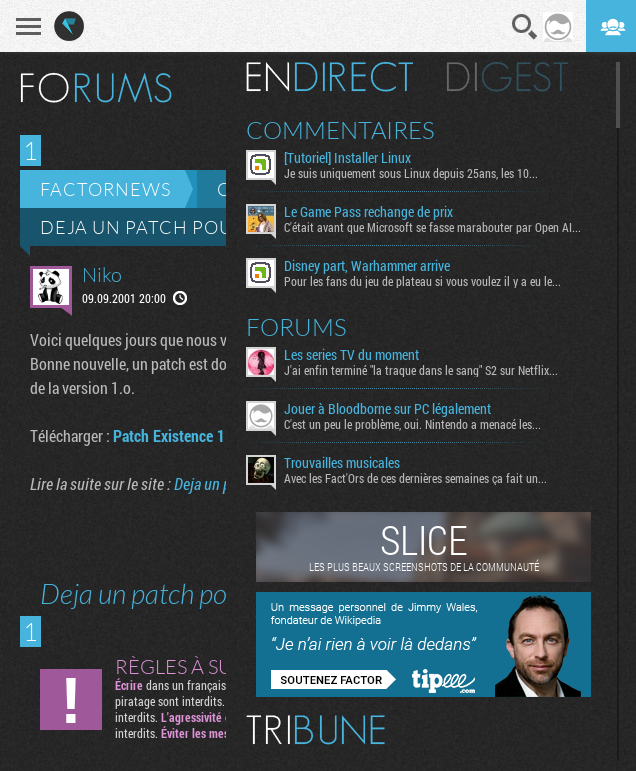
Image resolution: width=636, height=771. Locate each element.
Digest (507, 77)
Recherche (525, 27)
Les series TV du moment (351, 355)
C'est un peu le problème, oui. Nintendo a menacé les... (412, 424)
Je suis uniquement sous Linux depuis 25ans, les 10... (411, 173)
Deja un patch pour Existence (197, 227)
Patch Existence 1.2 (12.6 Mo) (208, 435)
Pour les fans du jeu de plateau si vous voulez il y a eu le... (422, 281)
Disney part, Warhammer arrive (367, 266)
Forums (296, 327)
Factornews (105, 189)
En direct (329, 77)
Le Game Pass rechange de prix (368, 212)
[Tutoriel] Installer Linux (347, 158)
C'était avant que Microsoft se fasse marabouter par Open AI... (432, 227)
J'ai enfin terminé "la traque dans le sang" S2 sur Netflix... (421, 370)
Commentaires (340, 130)
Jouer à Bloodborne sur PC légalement (387, 409)
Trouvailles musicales (342, 463)
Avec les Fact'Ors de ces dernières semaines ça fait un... (415, 478)
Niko (102, 274)
